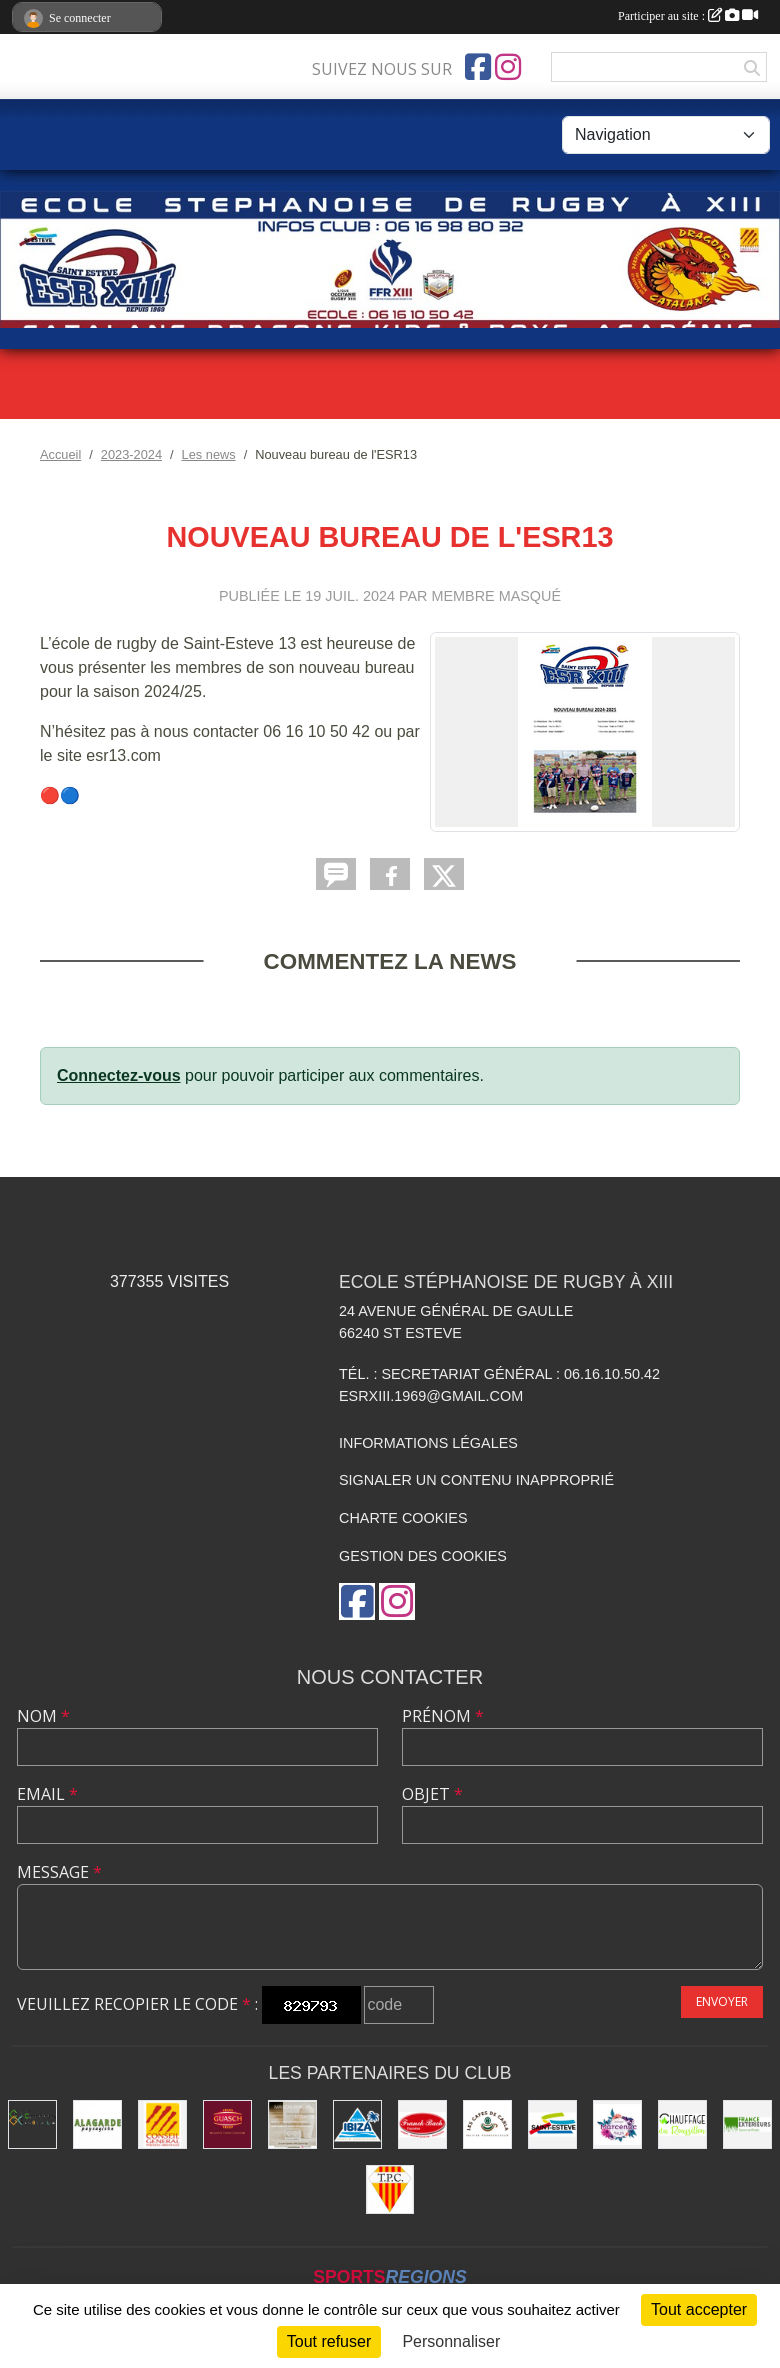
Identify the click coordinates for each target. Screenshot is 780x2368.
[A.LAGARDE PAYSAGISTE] (97, 2124)
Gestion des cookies (423, 1556)
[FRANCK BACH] (422, 2124)
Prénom (443, 1716)
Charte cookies (403, 1518)
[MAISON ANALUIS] (292, 2124)
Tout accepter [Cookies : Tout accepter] (699, 2309)
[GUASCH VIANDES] (227, 2124)
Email (47, 1794)
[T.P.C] (390, 2189)
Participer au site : (688, 16)
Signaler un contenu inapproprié (476, 1480)
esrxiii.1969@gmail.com (431, 1396)
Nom (43, 1716)
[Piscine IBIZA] (357, 2124)
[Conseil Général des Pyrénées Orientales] (162, 2124)
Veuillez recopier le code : (137, 2004)
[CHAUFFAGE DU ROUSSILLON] (682, 2124)
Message (59, 1872)
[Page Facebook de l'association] (478, 67)
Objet (432, 1794)
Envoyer (722, 2001)
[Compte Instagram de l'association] (508, 67)
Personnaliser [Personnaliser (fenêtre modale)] (451, 2341)
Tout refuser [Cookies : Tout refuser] (329, 2341)
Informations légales (428, 1443)
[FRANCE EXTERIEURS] (747, 2124)
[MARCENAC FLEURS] (617, 2124)
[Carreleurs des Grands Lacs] (32, 2124)
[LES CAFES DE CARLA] (487, 2124)
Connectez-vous (119, 1075)
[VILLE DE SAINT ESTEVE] (552, 2124)
